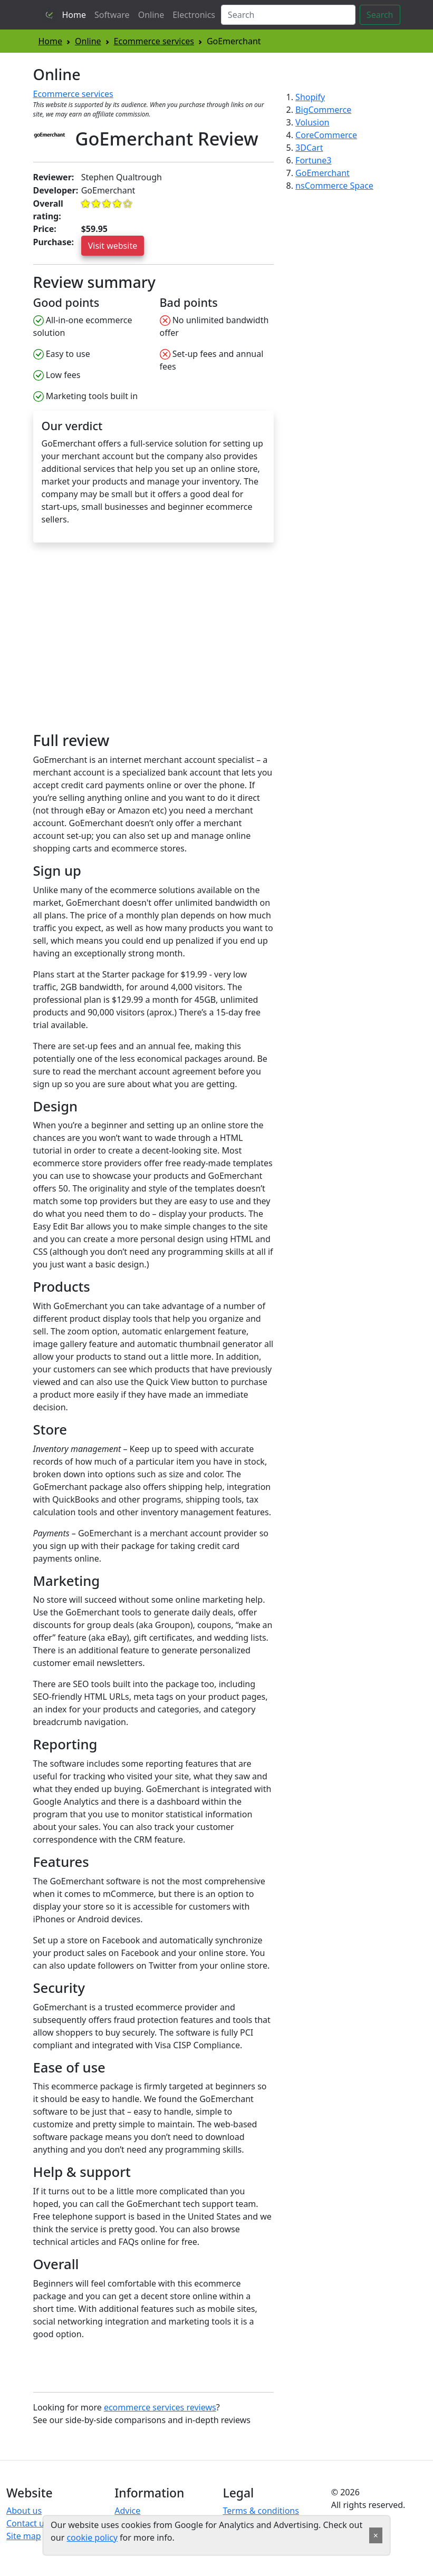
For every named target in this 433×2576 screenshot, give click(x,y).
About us (24, 2510)
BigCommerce (323, 109)
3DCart (309, 147)
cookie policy (92, 2537)
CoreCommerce (326, 135)
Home (74, 15)
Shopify (310, 97)
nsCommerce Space (334, 185)
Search (380, 15)
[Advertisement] (121, 641)
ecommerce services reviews (160, 2407)
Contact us (27, 2523)
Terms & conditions (261, 2510)
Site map (23, 2536)
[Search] (288, 15)
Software (112, 15)
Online (151, 15)
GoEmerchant (322, 173)
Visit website (113, 245)
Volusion (312, 122)
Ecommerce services (154, 41)
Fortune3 (313, 160)
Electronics (193, 15)
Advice (127, 2510)
